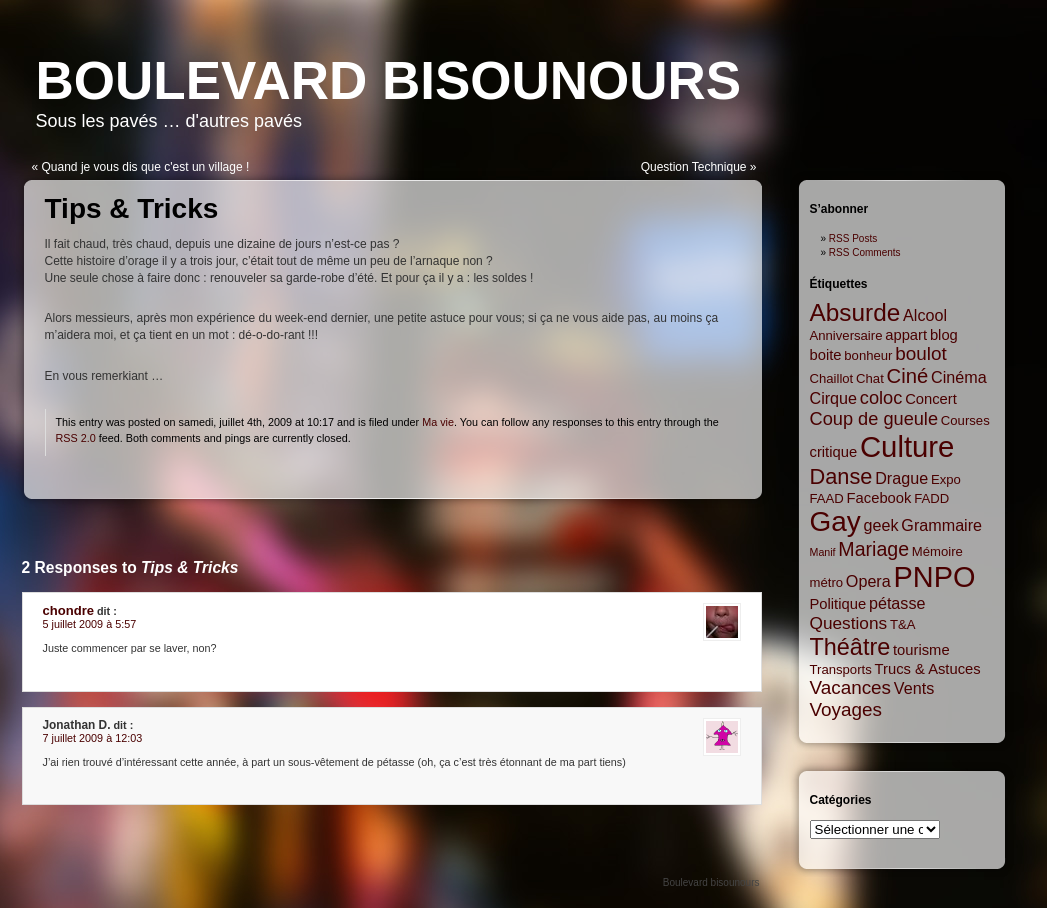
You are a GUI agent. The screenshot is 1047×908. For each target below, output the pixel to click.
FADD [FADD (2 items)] (931, 498)
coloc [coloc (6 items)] (881, 398)
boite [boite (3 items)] (826, 355)
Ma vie (438, 422)
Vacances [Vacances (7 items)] (851, 687)
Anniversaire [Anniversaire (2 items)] (846, 335)
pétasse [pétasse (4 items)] (897, 603)
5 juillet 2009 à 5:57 (90, 624)
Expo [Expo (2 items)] (946, 479)
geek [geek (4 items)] (881, 525)
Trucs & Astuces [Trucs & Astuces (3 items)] (928, 669)
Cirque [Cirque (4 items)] (834, 398)
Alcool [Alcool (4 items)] (925, 315)
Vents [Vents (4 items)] (914, 688)
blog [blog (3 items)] (944, 335)
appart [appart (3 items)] (906, 335)
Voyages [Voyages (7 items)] (846, 709)
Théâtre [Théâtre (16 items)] (850, 647)
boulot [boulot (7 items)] (920, 353)
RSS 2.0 (76, 438)
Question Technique (694, 167)
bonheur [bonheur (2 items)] (868, 355)
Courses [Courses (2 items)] (965, 420)
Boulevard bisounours (389, 80)
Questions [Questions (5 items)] (849, 623)
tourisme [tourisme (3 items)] (921, 650)
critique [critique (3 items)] (834, 452)
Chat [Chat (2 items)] (870, 378)
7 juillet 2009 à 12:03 (93, 738)
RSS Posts (853, 238)
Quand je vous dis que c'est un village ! (146, 167)
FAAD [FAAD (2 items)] (827, 498)
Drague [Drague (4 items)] (901, 478)
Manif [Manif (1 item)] (823, 552)
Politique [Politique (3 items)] (838, 604)
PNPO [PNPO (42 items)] (935, 577)
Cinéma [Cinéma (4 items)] (959, 377)
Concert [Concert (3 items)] (931, 399)
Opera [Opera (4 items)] (868, 581)
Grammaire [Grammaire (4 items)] (941, 525)
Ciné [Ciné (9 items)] (908, 376)
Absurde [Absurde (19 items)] (855, 312)
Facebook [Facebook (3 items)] (879, 498)
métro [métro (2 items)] (827, 582)
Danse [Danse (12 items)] (841, 476)
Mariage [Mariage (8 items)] (873, 549)
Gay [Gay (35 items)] (835, 521)
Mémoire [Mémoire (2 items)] (937, 551)
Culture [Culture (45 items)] (907, 446)
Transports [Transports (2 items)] (841, 669)
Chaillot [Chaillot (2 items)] (832, 378)
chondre (68, 610)
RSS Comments (865, 252)
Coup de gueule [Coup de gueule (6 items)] (874, 419)
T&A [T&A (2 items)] (903, 624)
